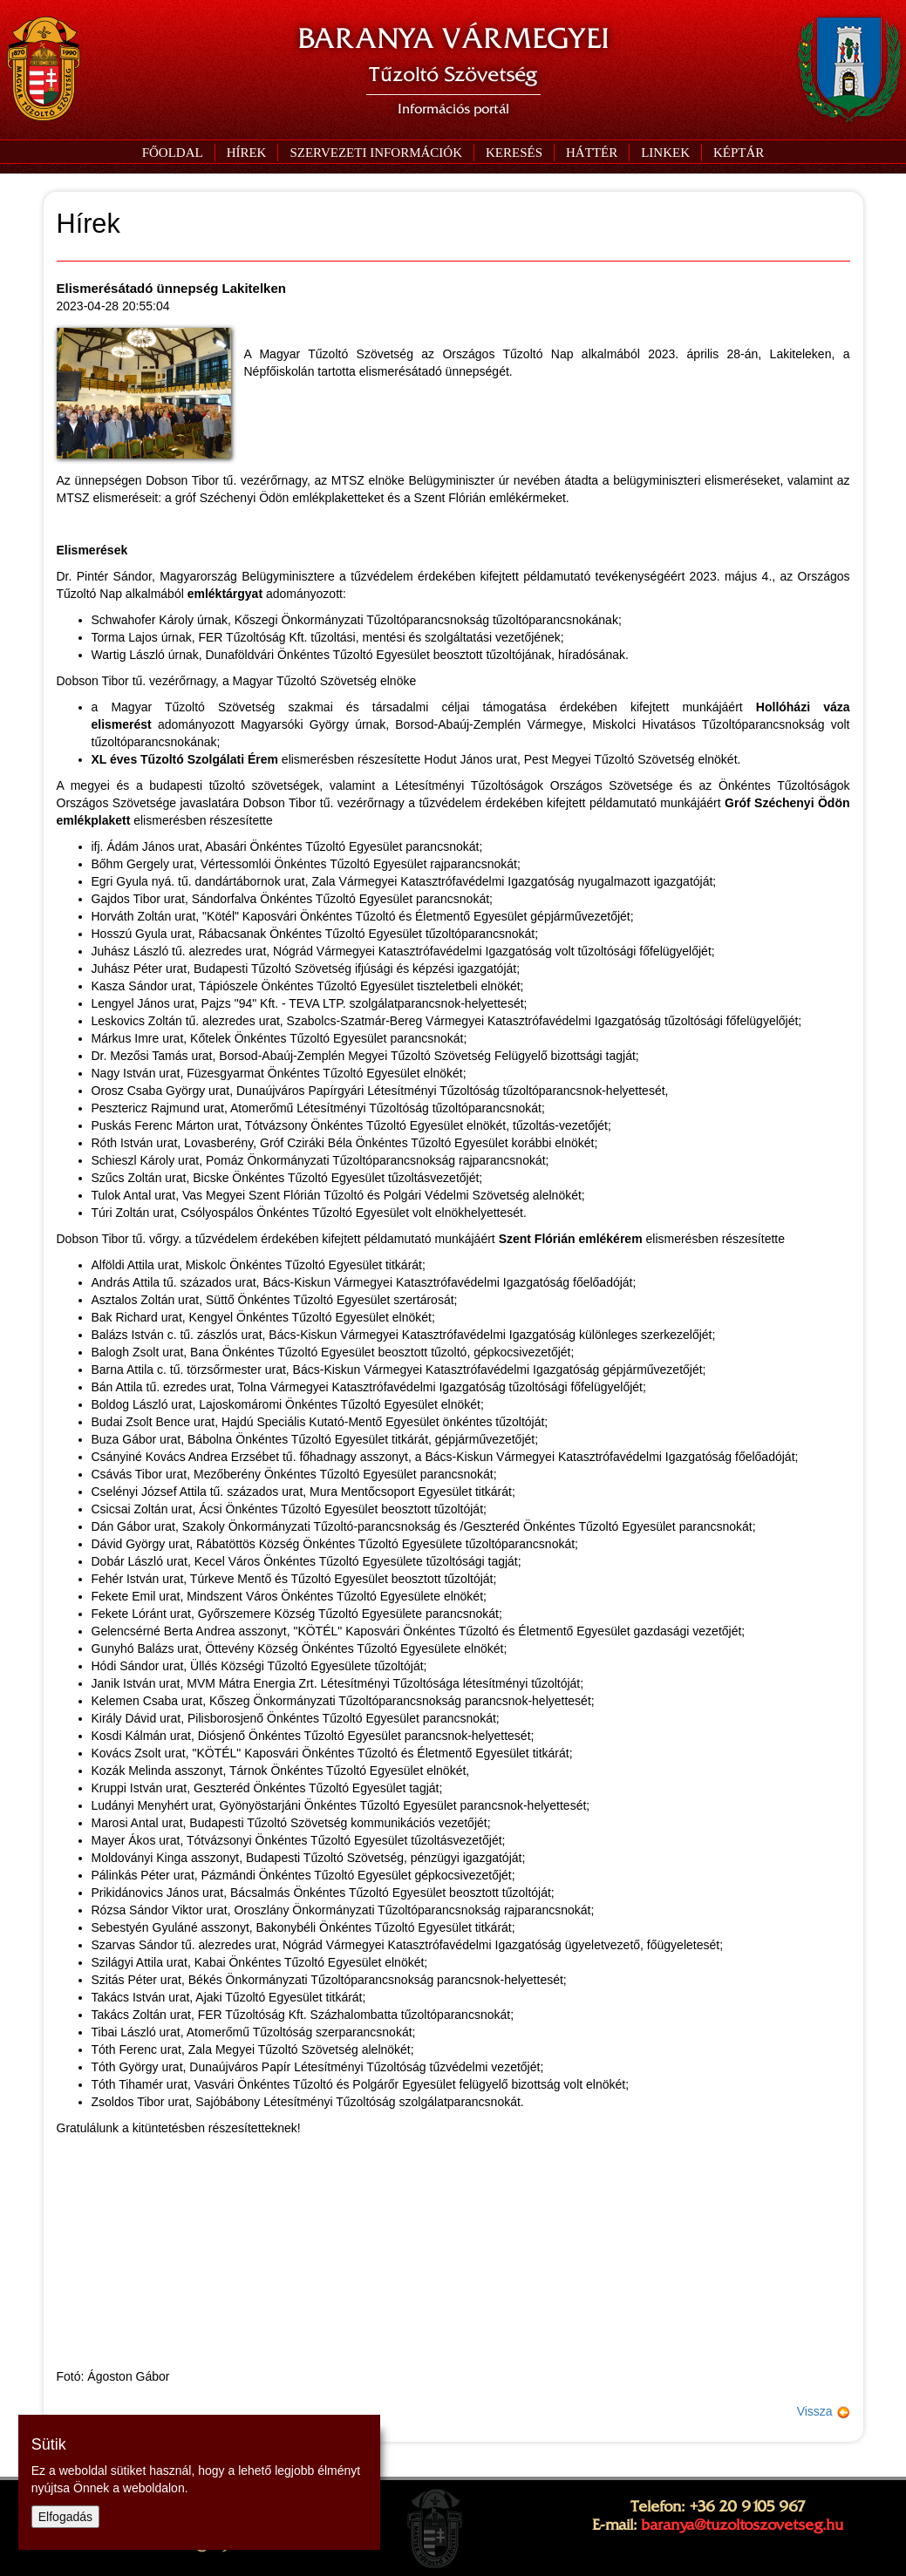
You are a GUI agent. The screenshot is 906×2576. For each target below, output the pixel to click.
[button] (375, 152)
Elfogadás (65, 2517)
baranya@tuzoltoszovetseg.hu (742, 2524)
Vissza (823, 2411)
